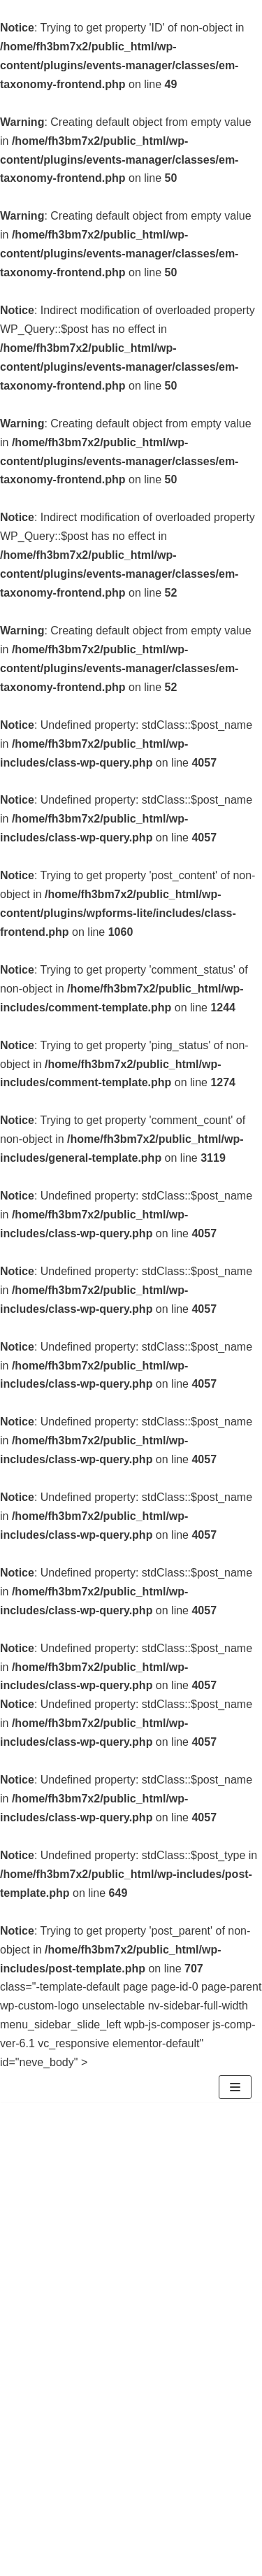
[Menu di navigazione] (235, 2087)
